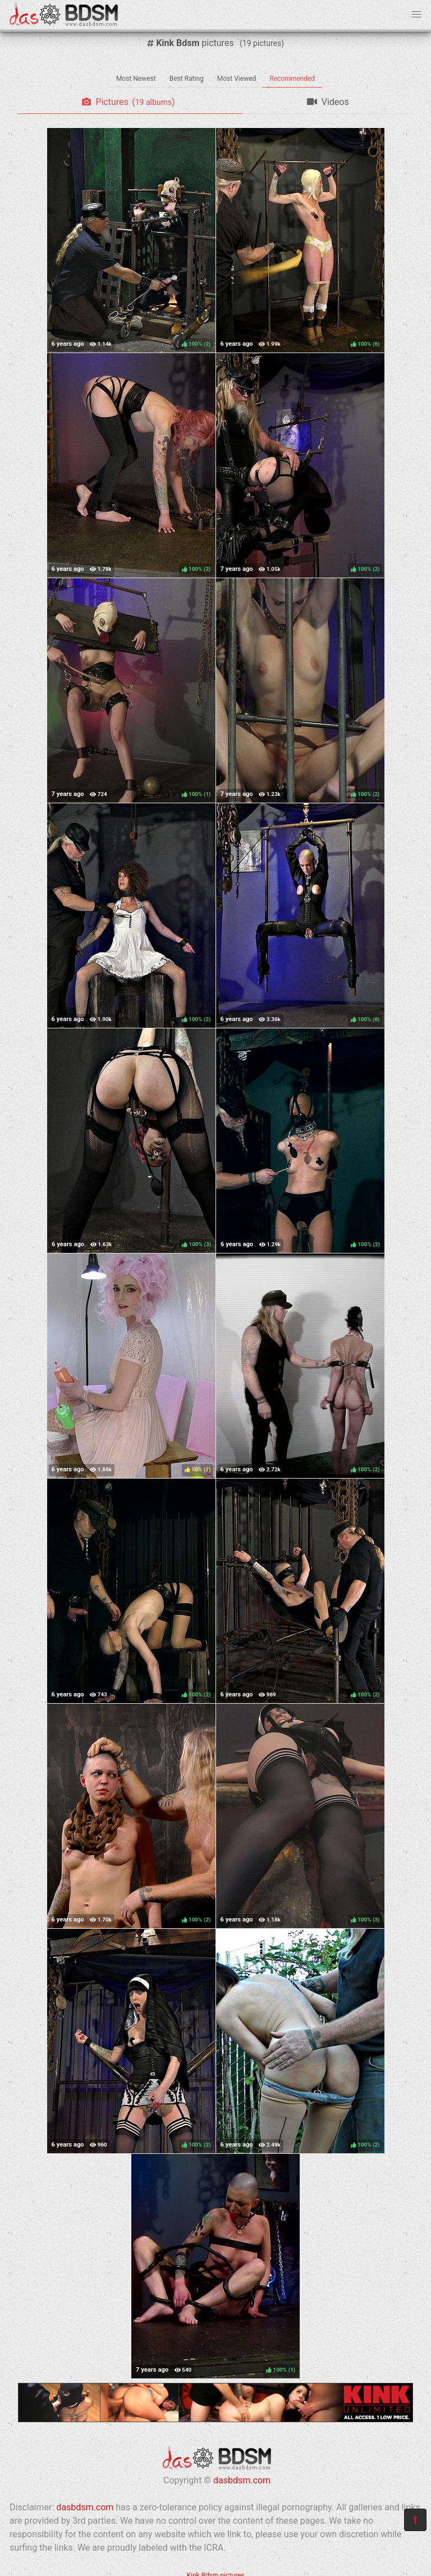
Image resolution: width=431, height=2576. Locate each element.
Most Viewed (236, 79)
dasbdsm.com (241, 2480)
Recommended (292, 79)
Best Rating (186, 79)
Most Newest (136, 79)
